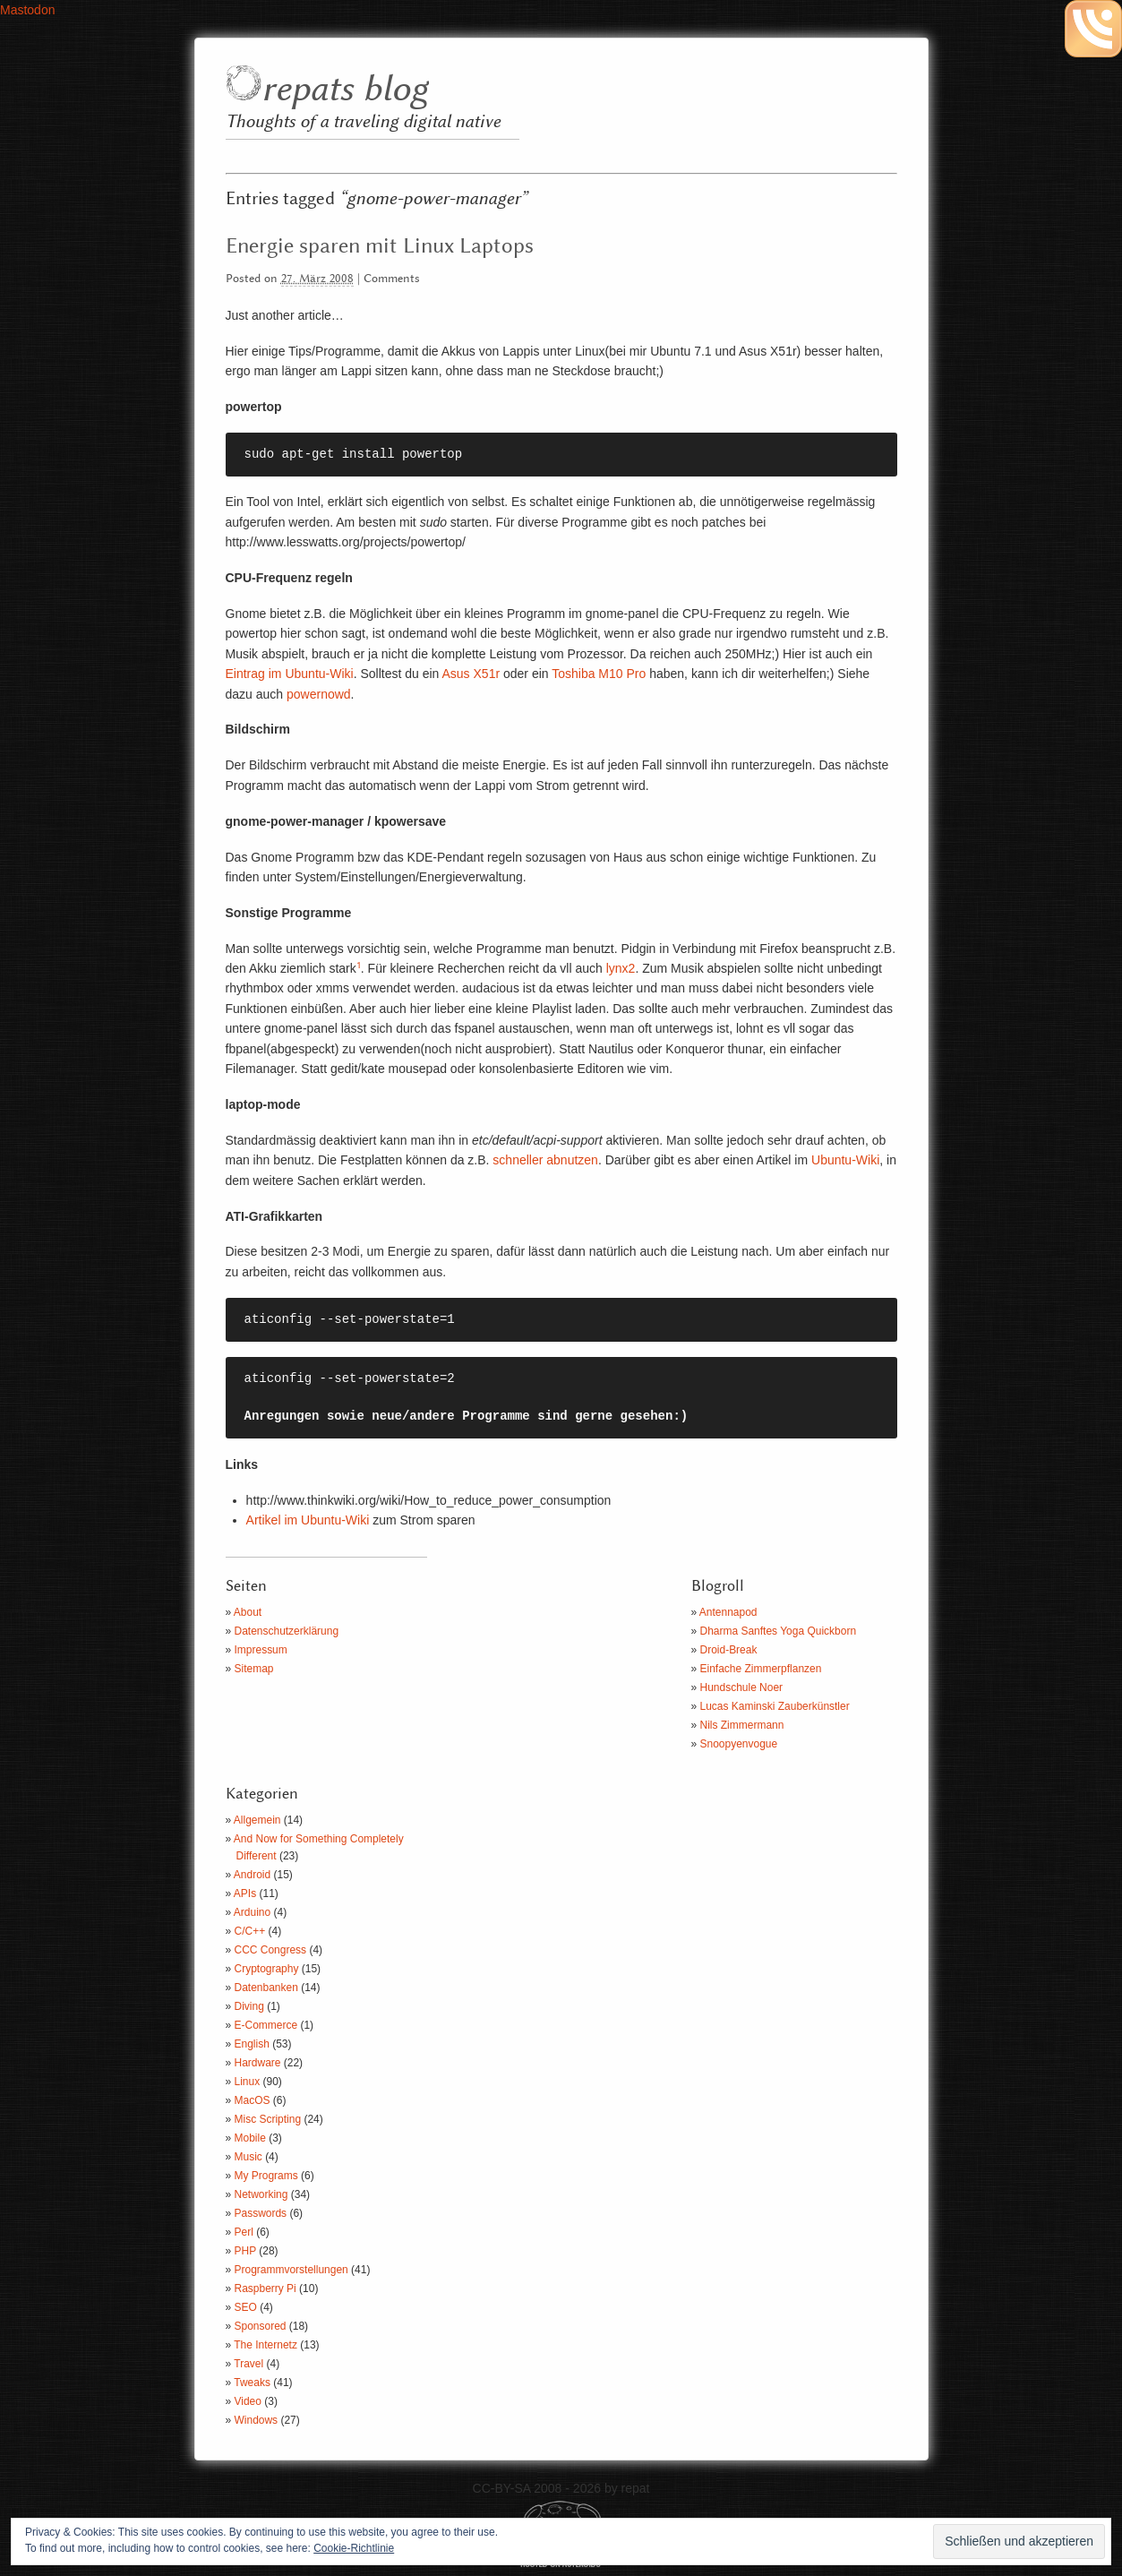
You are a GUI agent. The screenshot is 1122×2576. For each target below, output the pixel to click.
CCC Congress (271, 1950)
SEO (246, 2307)
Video (248, 2401)
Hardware (258, 2063)
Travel (248, 2363)
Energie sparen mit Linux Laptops (380, 246)
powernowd (319, 694)
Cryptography (267, 1968)
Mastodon (27, 10)
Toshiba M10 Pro (598, 673)
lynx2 (621, 968)
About (247, 1612)
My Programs (266, 2175)
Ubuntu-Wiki (845, 1160)
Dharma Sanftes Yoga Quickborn (778, 1631)
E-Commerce (266, 2025)
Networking (261, 2194)
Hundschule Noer (742, 1687)
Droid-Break (729, 1650)
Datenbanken (266, 1987)
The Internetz (265, 2345)
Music (248, 2157)
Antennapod (728, 1612)
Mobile (250, 2138)
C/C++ (250, 1931)
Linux (248, 2081)
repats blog (344, 90)
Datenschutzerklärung (287, 1631)
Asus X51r (471, 673)
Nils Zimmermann (742, 1725)
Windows (256, 2420)
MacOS (252, 2100)
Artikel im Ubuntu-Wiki (308, 1520)
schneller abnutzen (545, 1160)
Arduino (252, 1912)
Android (252, 1874)
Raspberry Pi (265, 2288)
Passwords (261, 2213)
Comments (392, 279)
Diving (249, 2006)
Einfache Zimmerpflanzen (761, 1668)
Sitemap (254, 1668)
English (252, 2044)
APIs (245, 1893)
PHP (245, 2251)
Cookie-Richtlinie (353, 2548)
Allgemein (257, 1820)
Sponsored (261, 2326)
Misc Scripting (268, 2119)
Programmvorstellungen (291, 2269)
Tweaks (252, 2382)
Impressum (261, 1650)
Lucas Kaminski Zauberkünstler (775, 1706)
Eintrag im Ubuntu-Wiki (290, 673)
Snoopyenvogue (739, 1744)
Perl (244, 2232)
